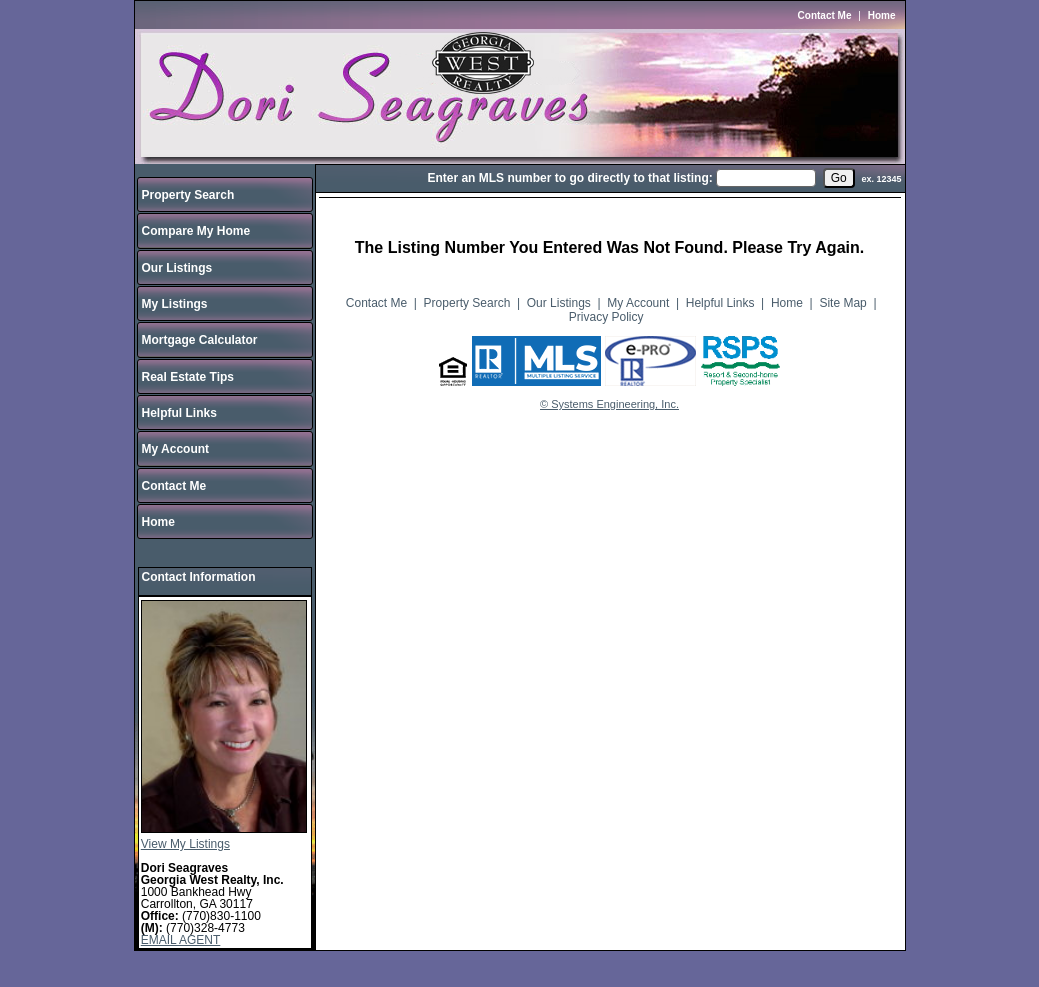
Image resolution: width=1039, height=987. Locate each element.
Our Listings (177, 268)
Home (882, 15)
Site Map (842, 303)
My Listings (175, 304)
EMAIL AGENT (181, 940)
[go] (839, 178)
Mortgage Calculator (200, 340)
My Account (176, 449)
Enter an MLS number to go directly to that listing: (569, 178)
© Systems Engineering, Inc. (609, 404)
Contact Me (825, 15)
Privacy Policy (606, 317)
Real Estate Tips (188, 377)
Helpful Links (179, 413)
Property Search (188, 195)
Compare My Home (196, 231)
